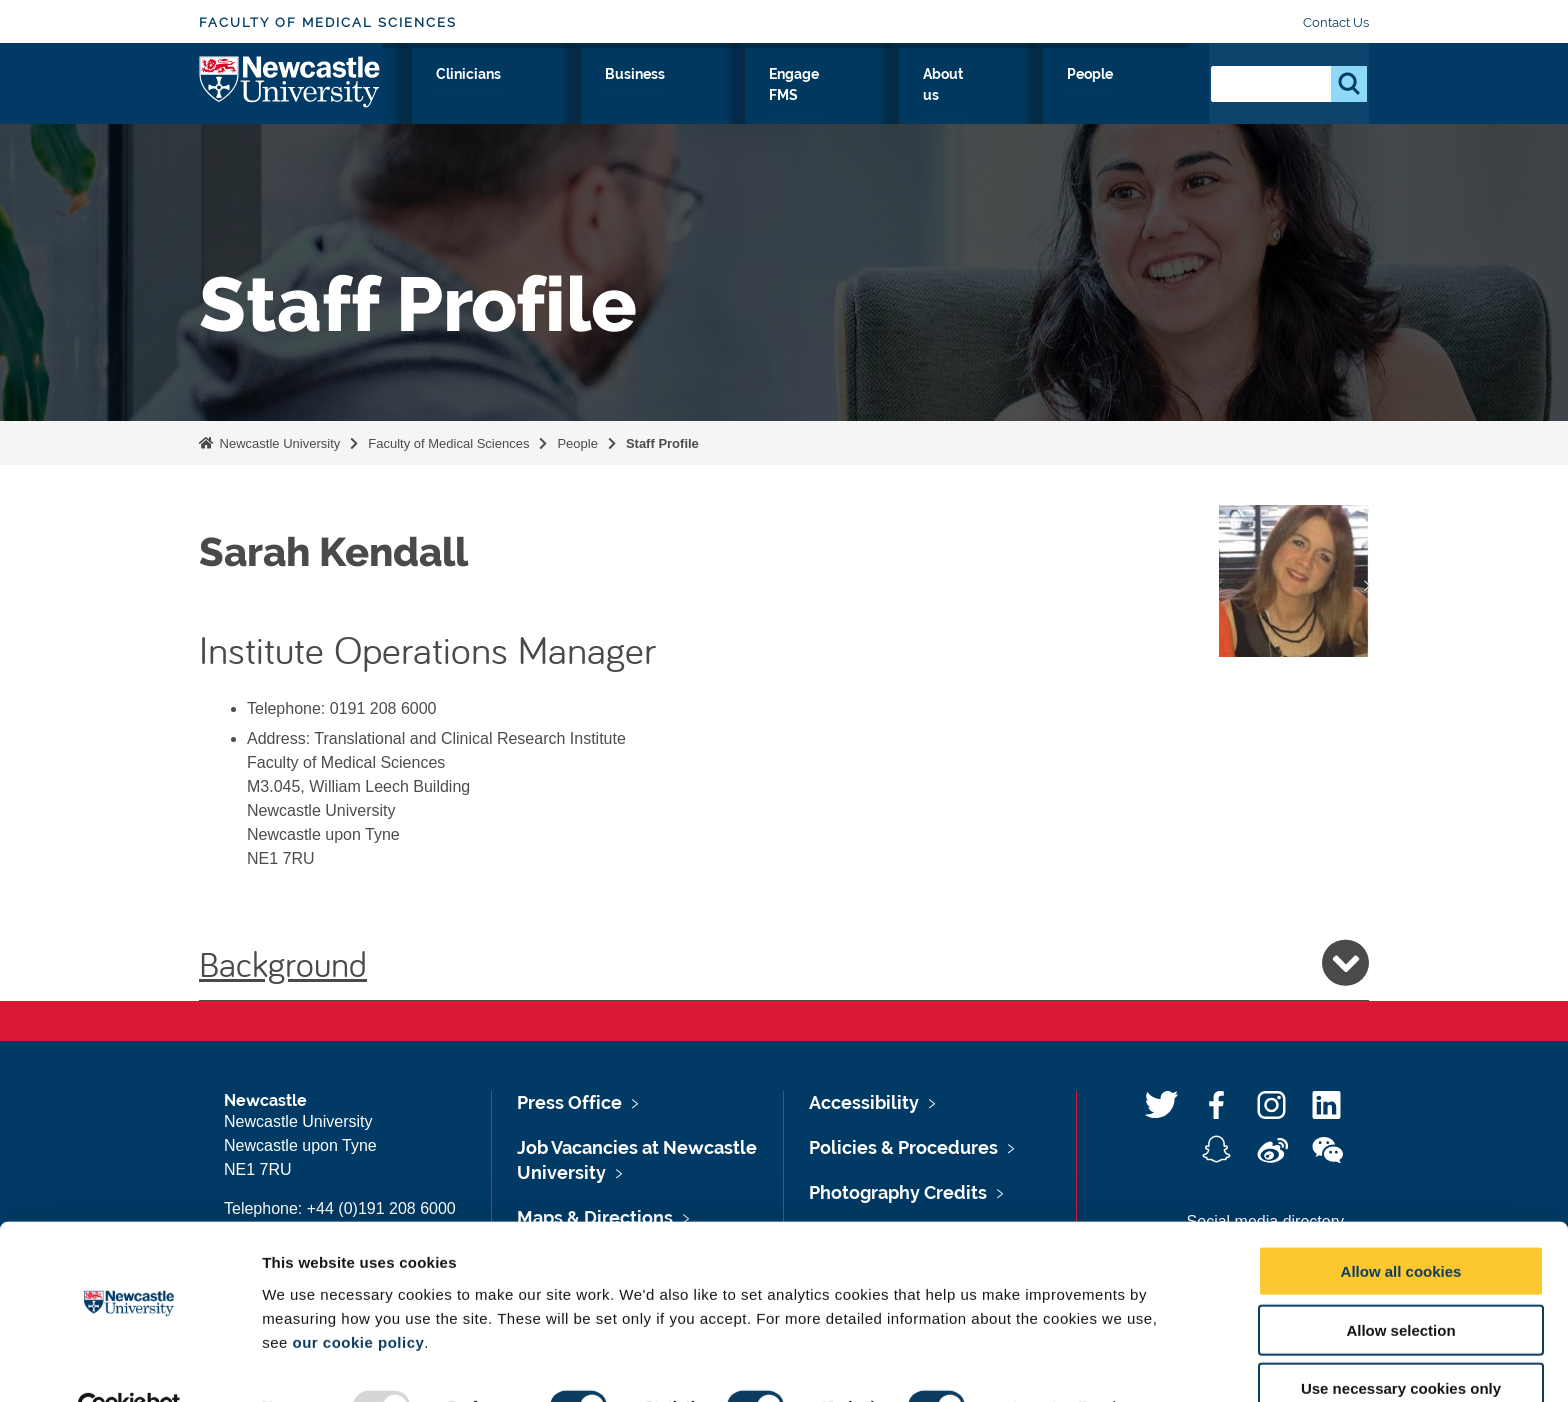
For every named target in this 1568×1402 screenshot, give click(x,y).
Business (826, 97)
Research (540, 97)
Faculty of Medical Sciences (328, 22)
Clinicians (723, 97)
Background (784, 963)
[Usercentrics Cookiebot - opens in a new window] (129, 1363)
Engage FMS (941, 97)
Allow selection (1400, 1285)
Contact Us (1336, 22)
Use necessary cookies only (1401, 1344)
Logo (290, 92)
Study (631, 97)
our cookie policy (358, 1297)
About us (1055, 97)
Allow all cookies (1401, 1226)
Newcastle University (278, 443)
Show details (1049, 1362)
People (1149, 97)
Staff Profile (662, 443)
